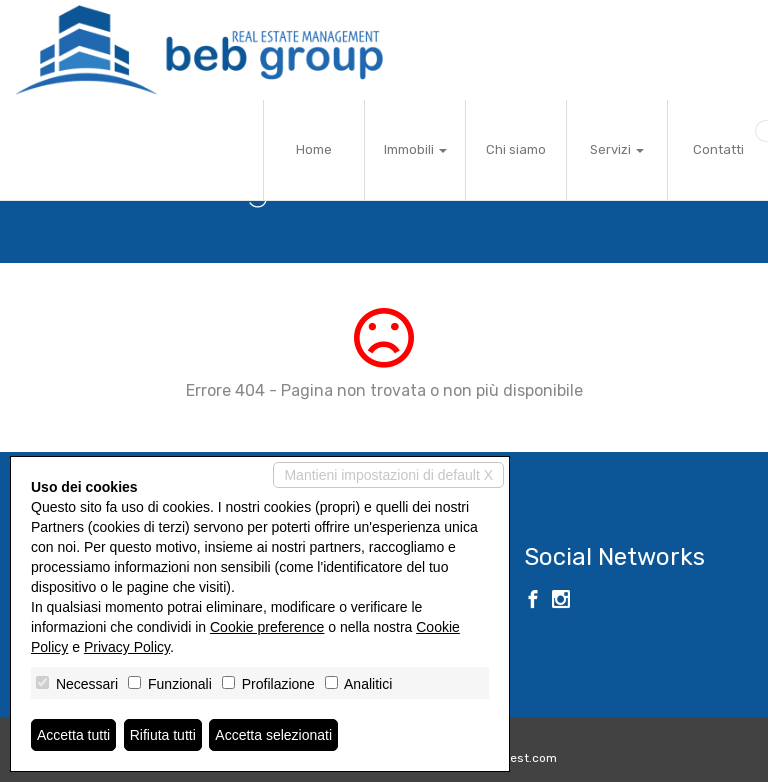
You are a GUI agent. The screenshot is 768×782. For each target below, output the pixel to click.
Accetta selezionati (273, 735)
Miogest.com (520, 758)
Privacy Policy (127, 647)
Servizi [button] (617, 149)
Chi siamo (516, 149)
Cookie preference (267, 627)
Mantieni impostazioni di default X (388, 475)
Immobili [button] (415, 149)
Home (314, 149)
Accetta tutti (73, 735)
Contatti (718, 149)
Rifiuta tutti (163, 735)
